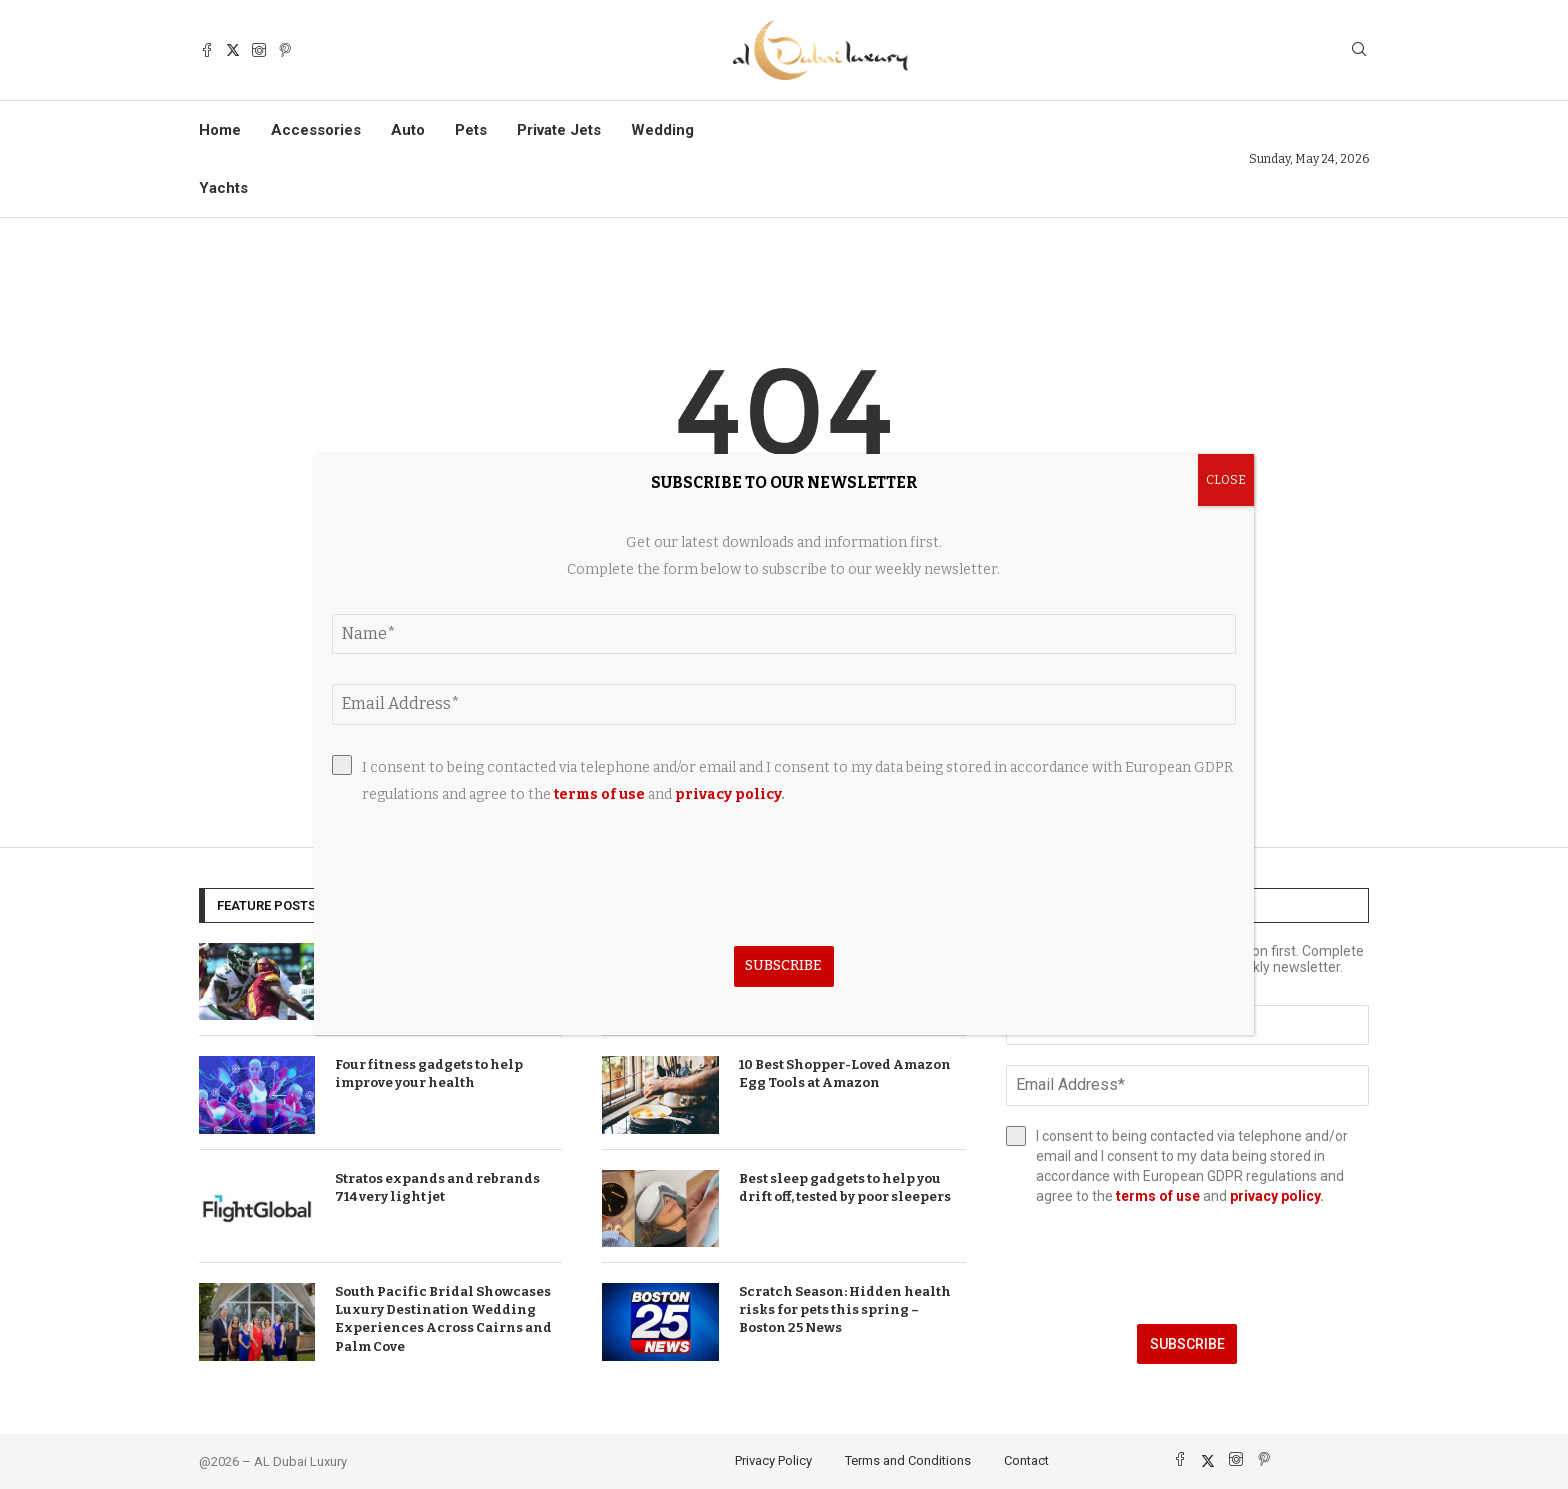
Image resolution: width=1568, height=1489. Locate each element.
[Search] (1359, 50)
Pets (471, 130)
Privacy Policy (773, 1460)
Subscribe (1187, 1344)
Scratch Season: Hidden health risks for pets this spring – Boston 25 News (845, 1309)
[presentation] (1187, 1265)
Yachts (223, 188)
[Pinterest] (285, 50)
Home (220, 130)
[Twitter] (233, 50)
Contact (1026, 1460)
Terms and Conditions (908, 1460)
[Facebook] (207, 50)
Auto (408, 130)
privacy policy (1275, 1196)
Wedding (662, 130)
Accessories (316, 130)
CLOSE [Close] (1226, 480)
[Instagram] (259, 50)
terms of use (1158, 1196)
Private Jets (559, 130)
